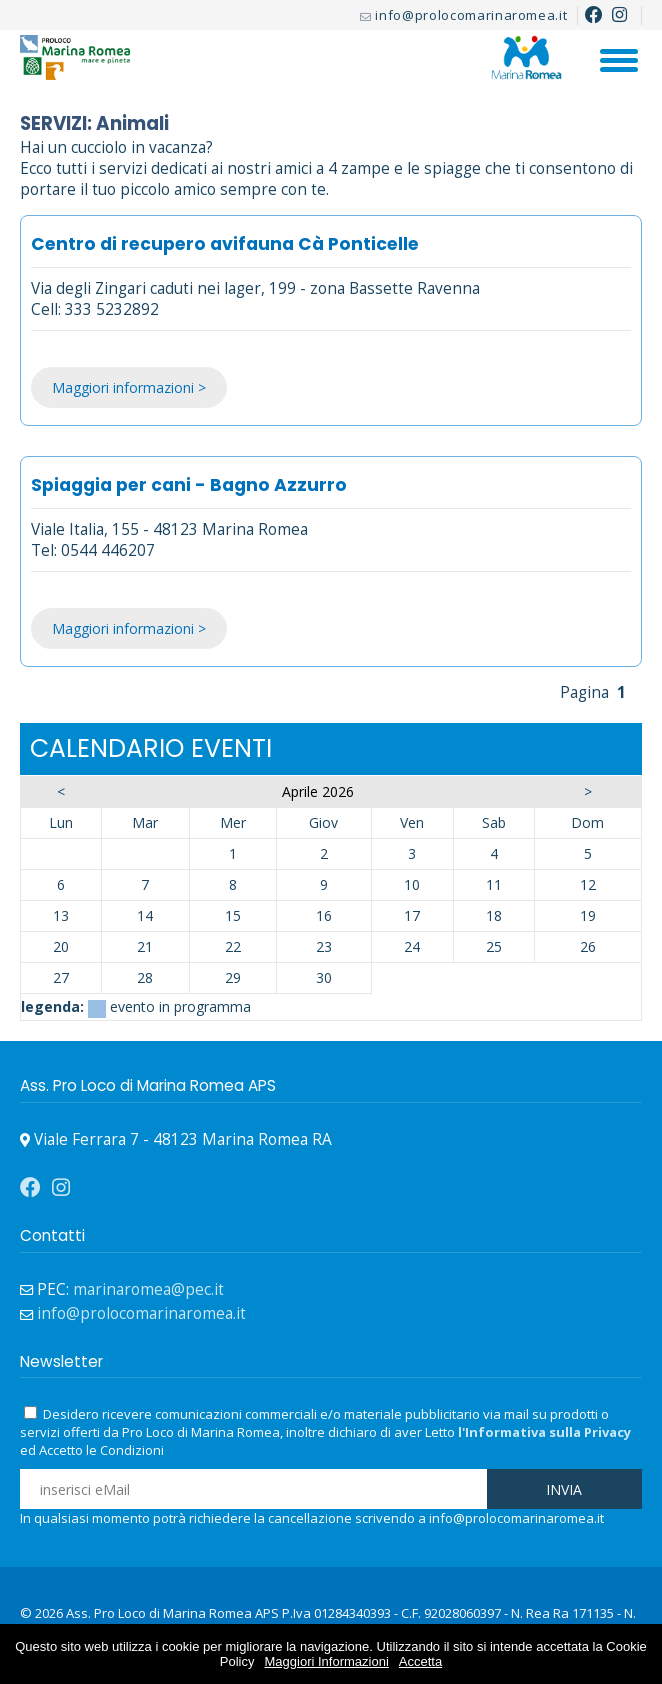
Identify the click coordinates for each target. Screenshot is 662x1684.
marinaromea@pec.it (148, 1289)
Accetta (420, 1661)
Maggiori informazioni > (129, 387)
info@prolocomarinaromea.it (471, 15)
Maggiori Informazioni (327, 1661)
